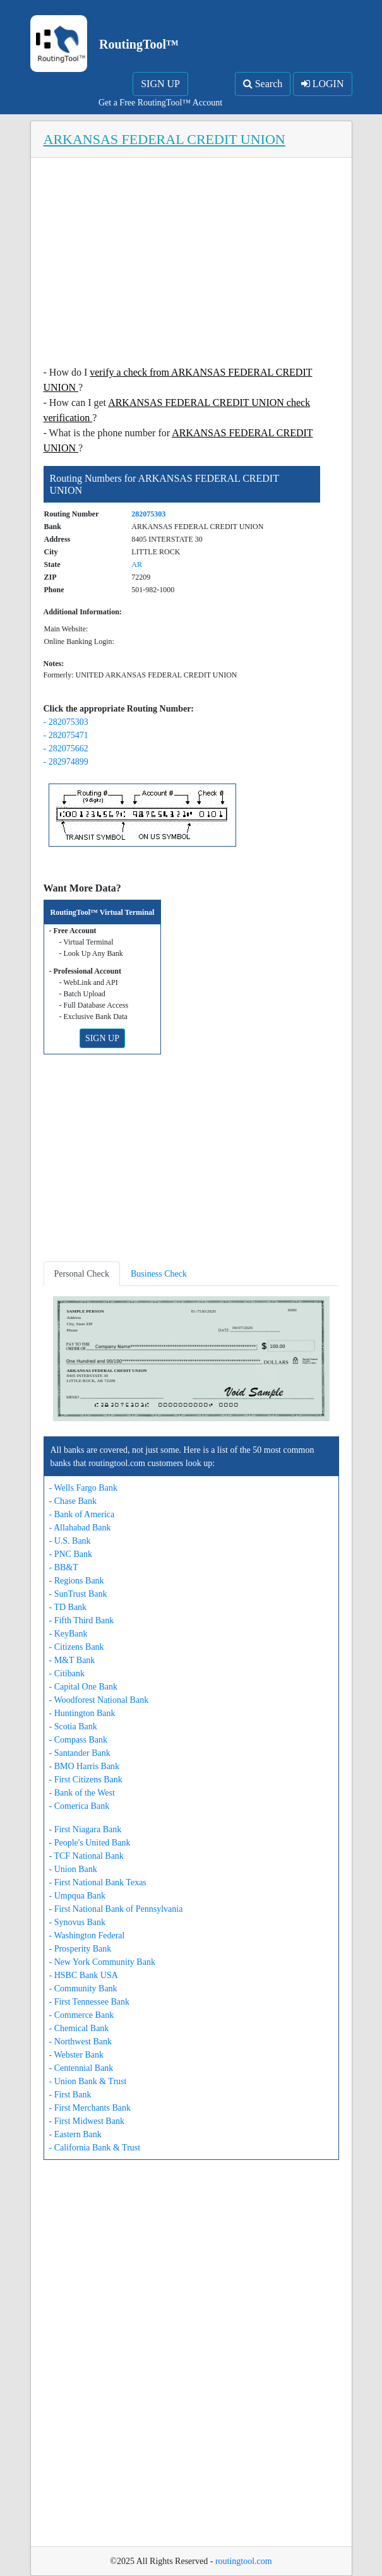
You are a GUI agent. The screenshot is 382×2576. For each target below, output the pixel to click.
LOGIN (322, 83)
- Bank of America (82, 1514)
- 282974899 (66, 761)
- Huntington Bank (82, 1713)
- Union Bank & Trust (88, 2081)
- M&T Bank (72, 1660)
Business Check (159, 1274)
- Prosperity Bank (80, 1948)
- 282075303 (66, 722)
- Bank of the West (82, 1793)
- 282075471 (66, 735)
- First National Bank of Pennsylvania (116, 1909)
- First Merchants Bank (90, 2108)
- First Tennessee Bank (89, 2002)
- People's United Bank (90, 1842)
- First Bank (70, 2094)
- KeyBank (68, 1633)
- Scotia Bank (73, 1726)
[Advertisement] (191, 265)
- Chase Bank (73, 1501)
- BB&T (63, 1567)
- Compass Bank (78, 1739)
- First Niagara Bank (85, 1829)
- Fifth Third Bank (81, 1620)
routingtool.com (243, 2561)
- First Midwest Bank (86, 2121)
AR (136, 564)
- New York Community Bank (102, 1962)
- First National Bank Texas (97, 1882)
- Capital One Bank (83, 1686)
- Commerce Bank (81, 2015)
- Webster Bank (76, 2055)
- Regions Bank (76, 1580)
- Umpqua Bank (77, 1895)
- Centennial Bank (81, 2068)
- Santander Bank (79, 1753)
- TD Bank (68, 1607)
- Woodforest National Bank (99, 1700)
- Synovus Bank (77, 1922)
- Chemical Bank (79, 2028)
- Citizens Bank (76, 1647)
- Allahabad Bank (80, 1527)
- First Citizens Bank (85, 1779)
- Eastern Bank (75, 2134)
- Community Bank (83, 1988)
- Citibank (67, 1673)
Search (263, 83)
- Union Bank (73, 1869)
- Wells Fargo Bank (83, 1488)
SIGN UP (160, 83)
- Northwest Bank (80, 2041)
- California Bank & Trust (95, 2147)
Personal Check (81, 1274)
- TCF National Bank (86, 1856)
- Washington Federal (87, 1935)
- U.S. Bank (70, 1541)
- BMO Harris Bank (84, 1766)
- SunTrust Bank (78, 1594)
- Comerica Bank (79, 1806)
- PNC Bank (70, 1554)
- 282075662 (66, 748)
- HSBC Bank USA (83, 1975)
